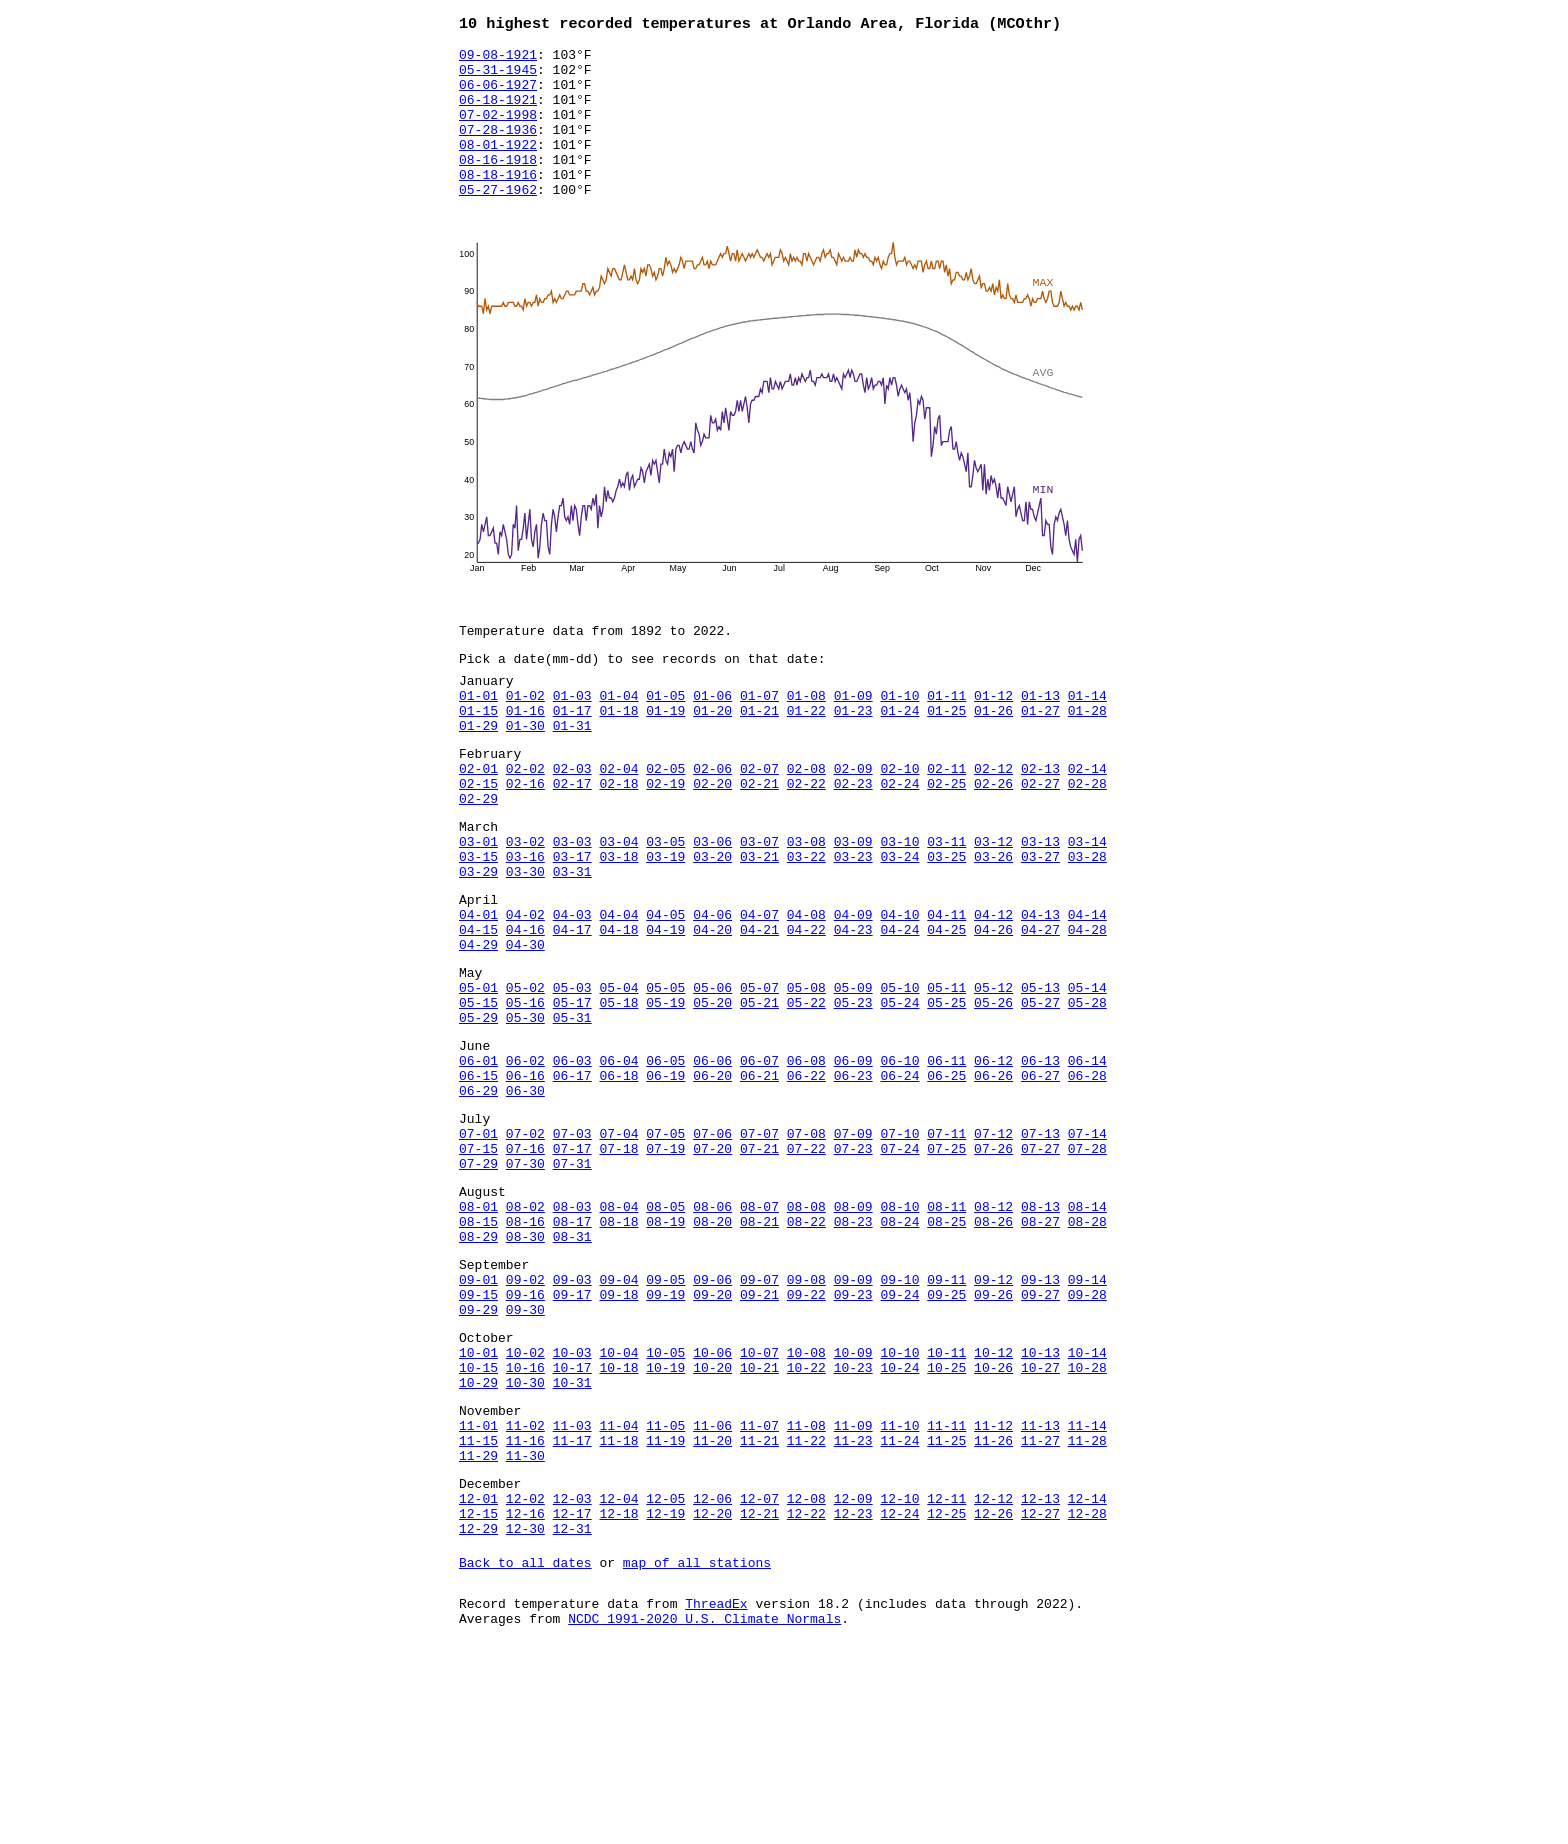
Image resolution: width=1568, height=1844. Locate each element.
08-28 (1087, 1352)
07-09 (853, 1249)
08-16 (525, 1352)
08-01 (478, 1334)
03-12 (993, 909)
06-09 (853, 1164)
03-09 (853, 909)
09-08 (806, 1419)
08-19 (665, 1352)
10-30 (525, 1540)
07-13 (1040, 1249)
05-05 (665, 1079)
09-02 (525, 1419)
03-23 (853, 927)
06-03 (572, 1164)
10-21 (759, 1522)
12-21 (759, 1692)
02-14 (1087, 824)
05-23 (853, 1097)
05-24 (899, 1097)
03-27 (1040, 927)
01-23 (853, 757)
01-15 (478, 757)
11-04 (618, 1589)
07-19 (665, 1267)
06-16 (525, 1182)
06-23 (853, 1182)
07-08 (806, 1249)
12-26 (993, 1692)
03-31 (572, 945)
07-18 (618, 1267)
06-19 (665, 1182)
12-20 (712, 1692)
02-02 (525, 824)
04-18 (618, 1012)
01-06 (712, 739)
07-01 (478, 1249)
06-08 (806, 1164)
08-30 (525, 1370)
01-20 (712, 757)
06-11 (946, 1164)
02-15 (478, 842)
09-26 (993, 1437)
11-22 (806, 1607)
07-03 (572, 1249)
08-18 (618, 1352)
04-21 (759, 1012)
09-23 (853, 1437)
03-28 (1087, 927)
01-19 (665, 757)
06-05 (665, 1164)
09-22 (806, 1437)
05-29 (478, 1115)
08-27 (1040, 1352)
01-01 (478, 739)
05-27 (1040, 1097)
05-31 (572, 1115)
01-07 (759, 739)
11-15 (478, 1607)
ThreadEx (716, 1791)
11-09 (853, 1589)
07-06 (712, 1249)
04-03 (572, 994)
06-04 (618, 1164)
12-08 (806, 1674)
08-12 (993, 1334)
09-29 (478, 1455)
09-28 (1087, 1437)
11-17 (572, 1607)
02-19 (665, 842)
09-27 (1040, 1437)
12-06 (712, 1674)
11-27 (1040, 1607)
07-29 (478, 1285)
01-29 (478, 775)
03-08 (806, 909)
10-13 (1040, 1504)
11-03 (572, 1589)
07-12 (993, 1249)
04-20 (712, 1012)
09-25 (946, 1437)
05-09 (853, 1079)
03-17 (572, 927)
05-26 (993, 1097)
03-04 (618, 909)
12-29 (478, 1710)
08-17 (572, 1352)
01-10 (899, 739)
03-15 (478, 927)
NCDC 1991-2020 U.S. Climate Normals (704, 1809)
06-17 (572, 1182)
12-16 (525, 1692)
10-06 (712, 1504)
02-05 (665, 824)
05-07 (759, 1079)
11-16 (525, 1607)
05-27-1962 (498, 221)
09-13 (1040, 1419)
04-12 (993, 994)
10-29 (478, 1540)
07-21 (759, 1267)
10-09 (853, 1504)
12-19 (665, 1692)
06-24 (899, 1182)
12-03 (572, 1674)
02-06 (712, 824)
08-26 (993, 1352)
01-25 (946, 757)
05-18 (618, 1097)
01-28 (1087, 757)
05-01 (478, 1079)
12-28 (1087, 1692)
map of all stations (697, 1747)
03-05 (665, 909)
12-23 (853, 1692)
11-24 (899, 1607)
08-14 (1087, 1334)
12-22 (806, 1692)
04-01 (478, 994)
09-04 (618, 1419)
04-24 (899, 1012)
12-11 (946, 1674)
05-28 (1087, 1097)
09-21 (759, 1437)
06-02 (525, 1164)
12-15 (478, 1692)
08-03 (572, 1334)
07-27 (1040, 1267)
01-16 (525, 757)
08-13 (1040, 1334)
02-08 (806, 824)
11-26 (993, 1607)
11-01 (478, 1589)
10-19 (665, 1522)
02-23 (853, 842)
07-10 (899, 1249)
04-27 (1040, 1012)
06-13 (1040, 1164)
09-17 (572, 1437)
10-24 (899, 1522)
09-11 (946, 1419)
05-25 (946, 1097)
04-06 (712, 994)
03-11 (946, 909)
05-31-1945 (498, 77)
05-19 (665, 1097)
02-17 (572, 842)
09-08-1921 (498, 59)
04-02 (525, 994)
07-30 (525, 1285)
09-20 (712, 1437)
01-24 (899, 757)
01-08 (806, 739)
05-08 (806, 1079)
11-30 (525, 1625)
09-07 (759, 1419)
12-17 (572, 1692)
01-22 (806, 757)
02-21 (759, 842)
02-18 (618, 842)
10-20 (712, 1522)
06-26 (993, 1182)
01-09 (853, 739)
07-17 (572, 1267)
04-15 (478, 1012)
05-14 (1087, 1079)
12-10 (899, 1674)
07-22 (806, 1267)
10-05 (665, 1504)
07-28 (1087, 1267)
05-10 (899, 1079)
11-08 (806, 1589)
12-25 (946, 1692)
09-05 (665, 1419)
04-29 (478, 1030)
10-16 (525, 1522)
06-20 (712, 1182)
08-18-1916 (498, 203)
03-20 (712, 927)
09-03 (572, 1419)
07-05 (665, 1249)
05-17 (572, 1097)
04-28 (1087, 1012)
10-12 (993, 1504)
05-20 (712, 1097)
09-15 (478, 1437)
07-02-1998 (498, 131)
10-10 (899, 1504)
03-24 (899, 927)
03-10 (899, 909)
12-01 (478, 1674)
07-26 (993, 1267)
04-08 (806, 994)
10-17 (572, 1522)
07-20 (712, 1267)
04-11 (946, 994)
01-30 (525, 775)
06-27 (1040, 1182)
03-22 (806, 927)
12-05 (665, 1674)
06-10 (899, 1164)
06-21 (759, 1182)
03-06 (712, 909)
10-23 (853, 1522)
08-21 (759, 1352)
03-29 (478, 945)
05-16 (525, 1097)
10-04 (618, 1504)
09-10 (899, 1419)
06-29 (478, 1200)
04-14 (1087, 994)
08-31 (572, 1370)
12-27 (1040, 1692)
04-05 (665, 994)
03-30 (525, 945)
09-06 (712, 1419)
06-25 (946, 1182)
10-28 (1087, 1522)
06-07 (759, 1164)
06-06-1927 (498, 95)
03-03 (572, 909)
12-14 (1087, 1674)
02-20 (712, 842)
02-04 (618, 824)
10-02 (525, 1504)
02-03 (572, 824)
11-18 (618, 1607)
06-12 (993, 1164)
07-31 (572, 1285)
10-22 (806, 1522)
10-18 (618, 1522)
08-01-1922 (498, 167)
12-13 (1040, 1674)
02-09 (853, 824)
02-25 (946, 842)
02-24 (899, 842)
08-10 (899, 1334)
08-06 (712, 1334)
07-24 (899, 1267)
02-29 (478, 860)
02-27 (1040, 842)
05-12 (993, 1079)
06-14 (1087, 1164)
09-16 (525, 1437)
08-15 (478, 1352)
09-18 (618, 1437)
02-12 (993, 824)
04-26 (993, 1012)
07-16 (525, 1267)
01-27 (1040, 757)
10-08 (806, 1504)
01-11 (946, 739)
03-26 (993, 927)
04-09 (853, 994)
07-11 (946, 1249)
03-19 (665, 927)
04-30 (525, 1030)
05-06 (712, 1079)
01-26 (993, 757)
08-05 (665, 1334)
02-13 (1040, 824)
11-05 (665, 1589)
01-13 (1040, 739)
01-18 (618, 757)
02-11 (946, 824)
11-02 (525, 1589)
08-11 (946, 1334)
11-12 (993, 1589)
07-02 (525, 1249)
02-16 (525, 842)
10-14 (1087, 1504)
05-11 (946, 1079)
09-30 (525, 1455)
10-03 (572, 1504)
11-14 (1087, 1589)
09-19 (665, 1437)
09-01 (478, 1419)
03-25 (946, 927)
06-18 (618, 1182)
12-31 (572, 1710)
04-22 (806, 1012)
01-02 (525, 739)
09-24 (899, 1437)
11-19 (665, 1607)
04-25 (946, 1012)
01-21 (759, 757)
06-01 (478, 1164)
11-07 (759, 1589)
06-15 (478, 1182)
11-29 (478, 1625)
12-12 (993, 1674)
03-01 (478, 909)
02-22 (806, 842)
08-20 (712, 1352)
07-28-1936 (498, 149)
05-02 (525, 1079)
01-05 (665, 739)
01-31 (572, 775)
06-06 (712, 1164)
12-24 (899, 1692)
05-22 (806, 1097)
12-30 (525, 1710)
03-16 (525, 927)
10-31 (572, 1540)
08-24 (899, 1352)
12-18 (618, 1692)
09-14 (1087, 1419)
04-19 (665, 1012)
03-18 (618, 927)
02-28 (1087, 842)
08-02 (525, 1334)
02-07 (759, 824)
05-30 (525, 1115)
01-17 (572, 757)
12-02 (525, 1674)
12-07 (759, 1674)
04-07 (759, 994)
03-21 (759, 927)
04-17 (572, 1012)
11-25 (946, 1607)
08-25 (946, 1352)
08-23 (853, 1352)
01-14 (1087, 739)
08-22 (806, 1352)
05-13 (1040, 1079)
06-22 (806, 1182)
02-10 (899, 824)
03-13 (1040, 909)
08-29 (478, 1370)
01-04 (618, 739)
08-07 (759, 1334)
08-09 (853, 1334)
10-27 (1040, 1522)
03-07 (759, 909)
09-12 (993, 1419)
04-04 (618, 994)
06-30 (525, 1200)
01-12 (993, 739)
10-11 (946, 1504)
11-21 (759, 1607)
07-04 (618, 1249)
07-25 (946, 1267)
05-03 (572, 1079)
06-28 (1087, 1182)
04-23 (853, 1012)
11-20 (712, 1607)
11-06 (712, 1589)
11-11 (946, 1589)
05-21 (759, 1097)
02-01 (478, 824)
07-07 (759, 1249)
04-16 (525, 1012)
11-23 (853, 1607)
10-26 (993, 1522)
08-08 (806, 1334)
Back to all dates (525, 1747)
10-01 (478, 1504)
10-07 (759, 1504)
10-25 (946, 1522)
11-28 (1087, 1607)
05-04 (618, 1079)
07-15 (478, 1267)
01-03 (572, 739)
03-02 (525, 909)
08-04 (618, 1334)
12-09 (853, 1674)
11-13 (1040, 1589)
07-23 (853, 1267)
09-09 (853, 1419)
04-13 (1040, 994)
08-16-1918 (498, 185)
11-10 (899, 1589)
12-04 (618, 1674)
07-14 (1087, 1249)
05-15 (478, 1097)
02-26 (993, 842)
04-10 (899, 994)
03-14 (1087, 909)
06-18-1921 (498, 113)
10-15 (478, 1522)
